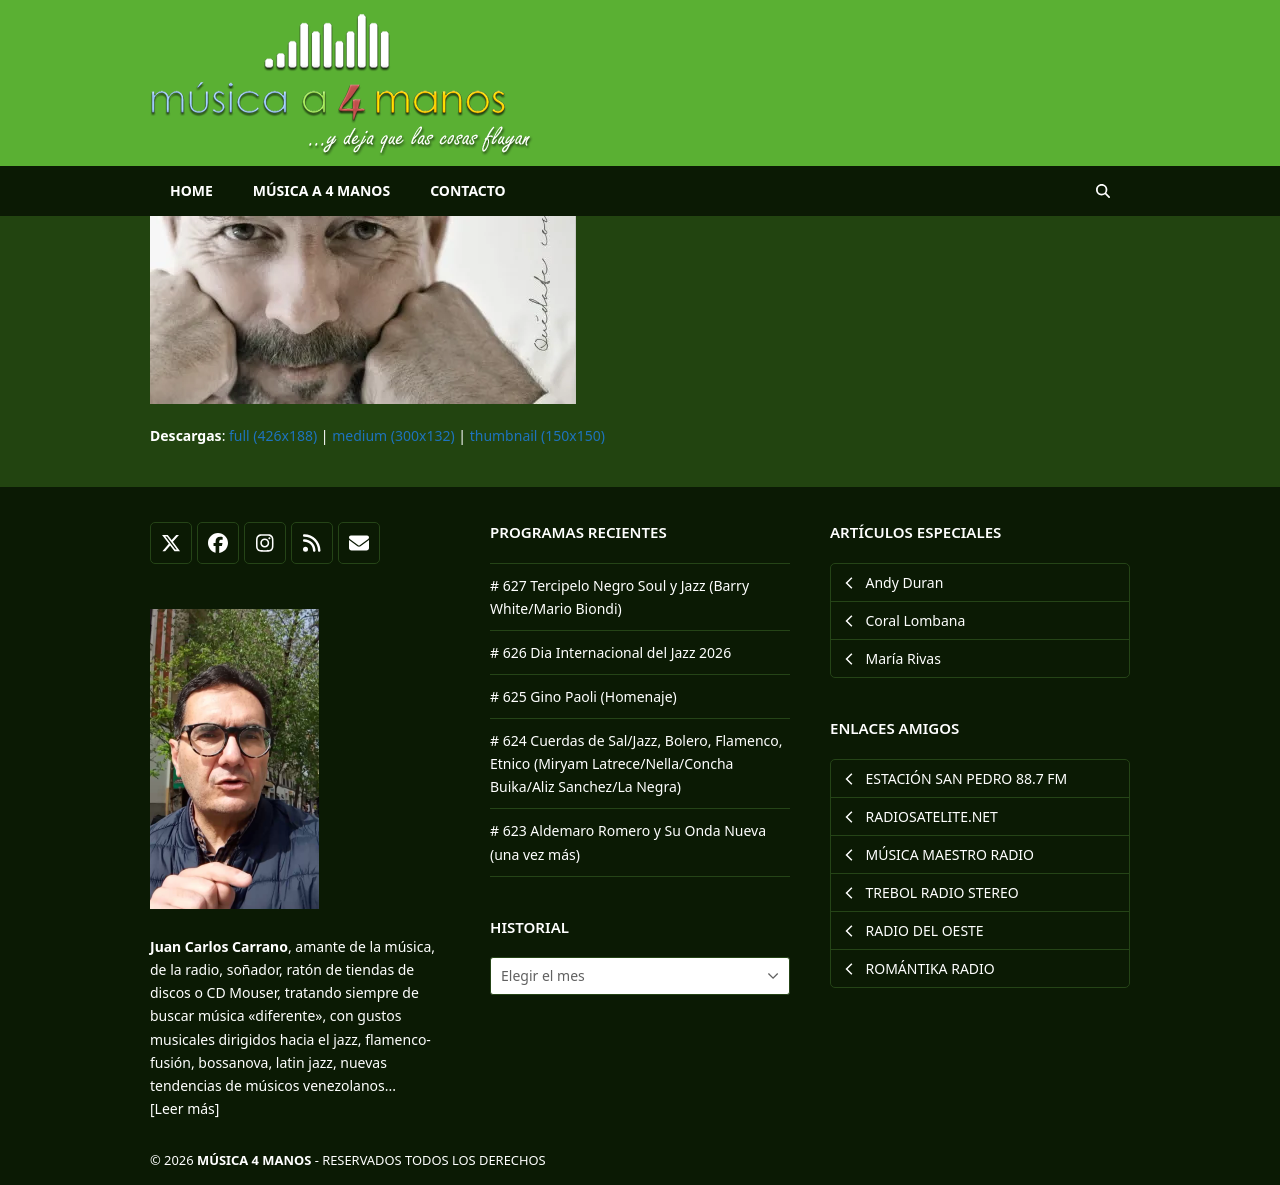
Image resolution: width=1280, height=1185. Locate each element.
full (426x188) (273, 435)
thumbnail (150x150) (537, 435)
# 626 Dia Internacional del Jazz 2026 (610, 652)
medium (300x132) (393, 435)
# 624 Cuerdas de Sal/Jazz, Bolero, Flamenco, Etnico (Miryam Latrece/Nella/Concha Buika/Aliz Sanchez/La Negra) (636, 763)
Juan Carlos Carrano (219, 946)
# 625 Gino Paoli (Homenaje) (583, 696)
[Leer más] (184, 1108)
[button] (1103, 191)
